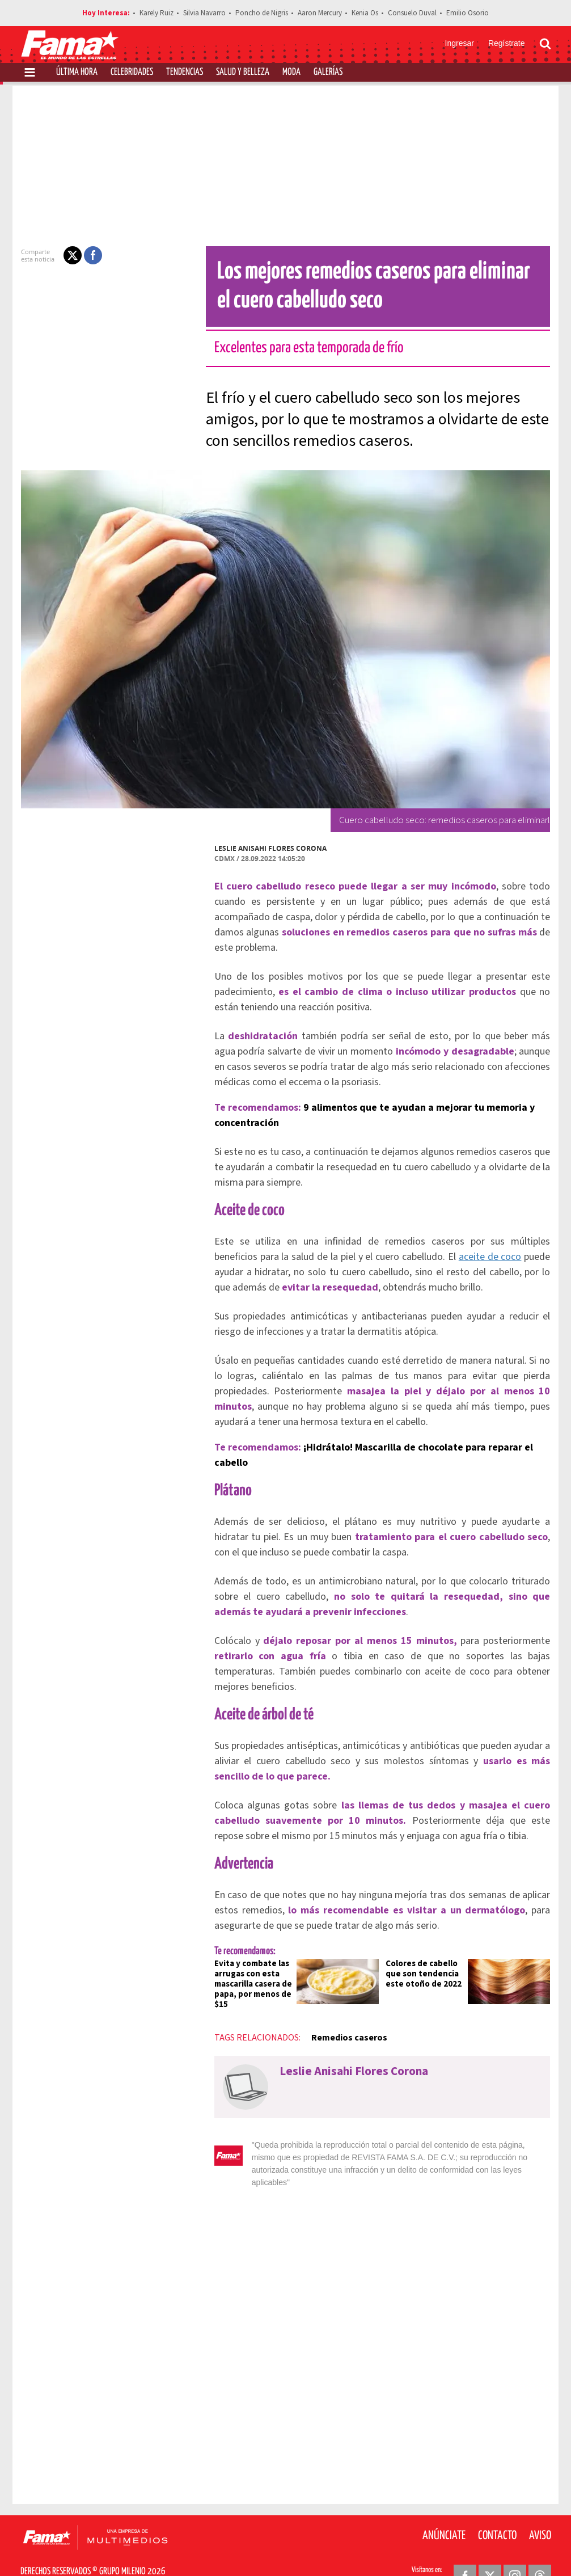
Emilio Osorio (467, 13)
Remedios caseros (342, 2022)
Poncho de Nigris (261, 13)
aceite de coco (452, 1257)
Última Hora (77, 72)
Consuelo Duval (412, 13)
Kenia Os (365, 13)
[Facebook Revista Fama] (465, 2548)
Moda (291, 72)
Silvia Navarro (204, 13)
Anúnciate (444, 2508)
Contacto (497, 2508)
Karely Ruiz (156, 13)
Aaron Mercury (320, 13)
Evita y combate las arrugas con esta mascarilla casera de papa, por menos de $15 (246, 1968)
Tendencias (184, 72)
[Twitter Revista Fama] (490, 2548)
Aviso (540, 2508)
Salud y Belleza (242, 72)
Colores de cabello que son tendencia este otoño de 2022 (424, 1958)
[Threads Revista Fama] (539, 2548)
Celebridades (132, 72)
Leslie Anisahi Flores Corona (264, 848)
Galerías (328, 72)
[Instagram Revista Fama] (515, 2548)
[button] (66, 255)
